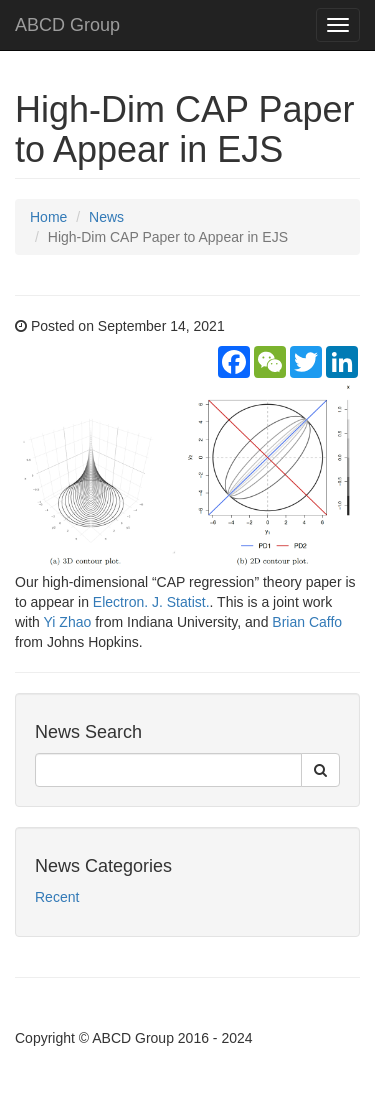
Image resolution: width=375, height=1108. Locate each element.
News (106, 217)
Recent (57, 897)
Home (48, 217)
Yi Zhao (68, 622)
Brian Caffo (307, 622)
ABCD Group (67, 25)
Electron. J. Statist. (151, 602)
